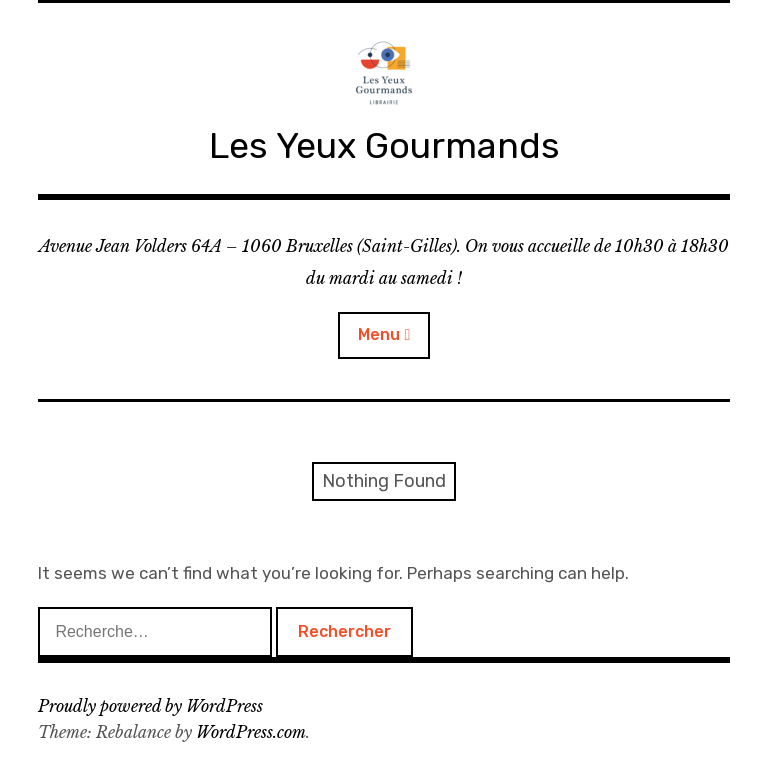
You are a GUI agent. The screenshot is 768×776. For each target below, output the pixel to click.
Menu (379, 334)
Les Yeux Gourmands (384, 145)
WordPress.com (251, 732)
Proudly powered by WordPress (150, 706)
